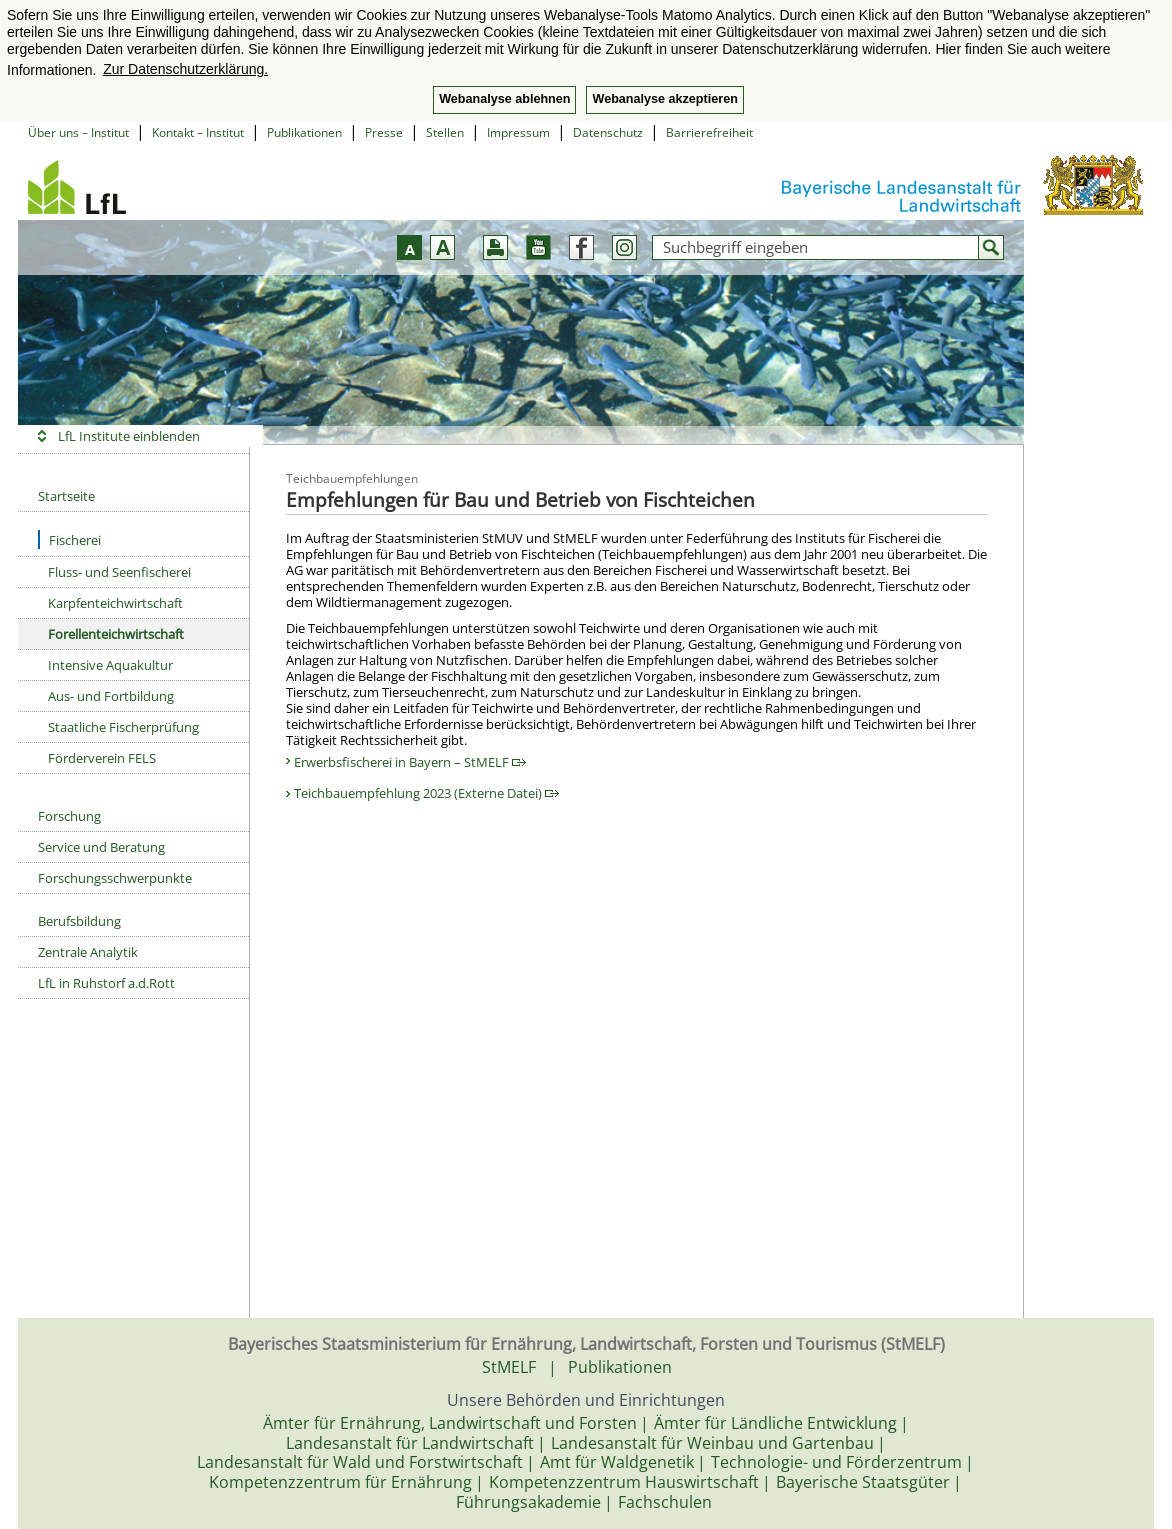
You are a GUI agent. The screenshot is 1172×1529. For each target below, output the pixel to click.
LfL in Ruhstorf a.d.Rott (106, 983)
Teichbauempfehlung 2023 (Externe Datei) (426, 793)
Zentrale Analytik (88, 952)
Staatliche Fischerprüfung (123, 727)
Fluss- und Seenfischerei (119, 572)
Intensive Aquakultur (110, 665)
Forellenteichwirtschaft (116, 634)
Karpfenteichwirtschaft (115, 603)
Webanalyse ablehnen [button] (504, 99)
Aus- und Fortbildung (111, 696)
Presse (384, 132)
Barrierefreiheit (709, 132)
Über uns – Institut (78, 132)
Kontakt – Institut (198, 132)
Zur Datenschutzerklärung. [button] (185, 69)
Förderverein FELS (102, 758)
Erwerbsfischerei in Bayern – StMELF (410, 762)
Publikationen (304, 132)
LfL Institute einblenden (129, 436)
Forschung (69, 816)
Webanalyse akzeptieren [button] (664, 99)
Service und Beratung (101, 847)
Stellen (445, 132)
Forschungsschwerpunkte (115, 878)
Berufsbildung (79, 921)
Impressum (518, 132)
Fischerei (69, 539)
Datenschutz (608, 132)
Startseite (66, 496)
